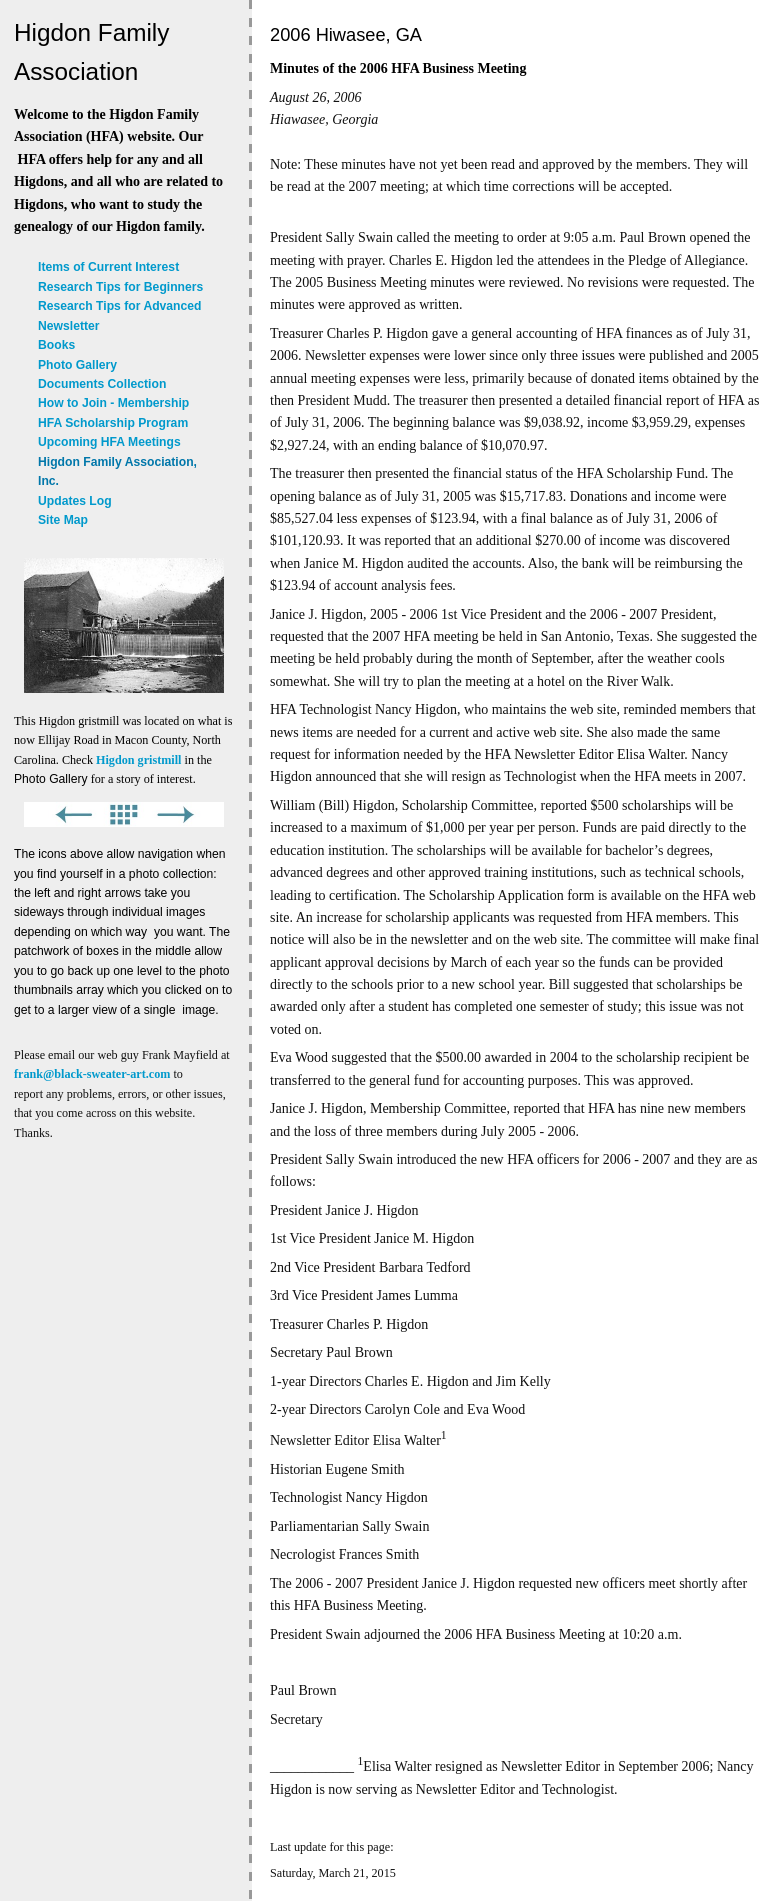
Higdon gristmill (138, 760)
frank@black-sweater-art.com (92, 1074)
